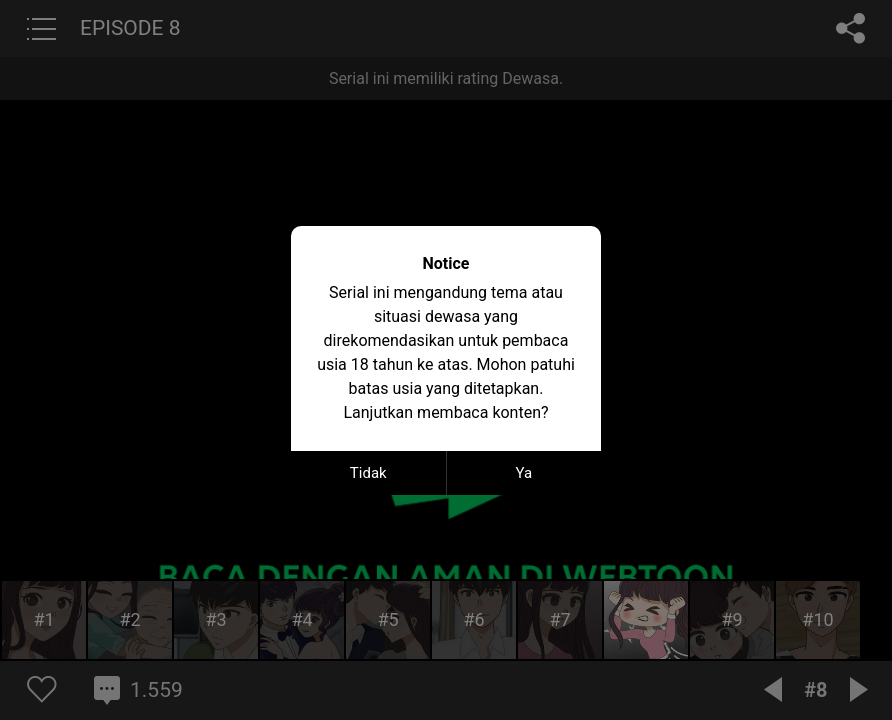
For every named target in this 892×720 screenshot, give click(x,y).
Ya (523, 473)
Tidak (368, 473)
